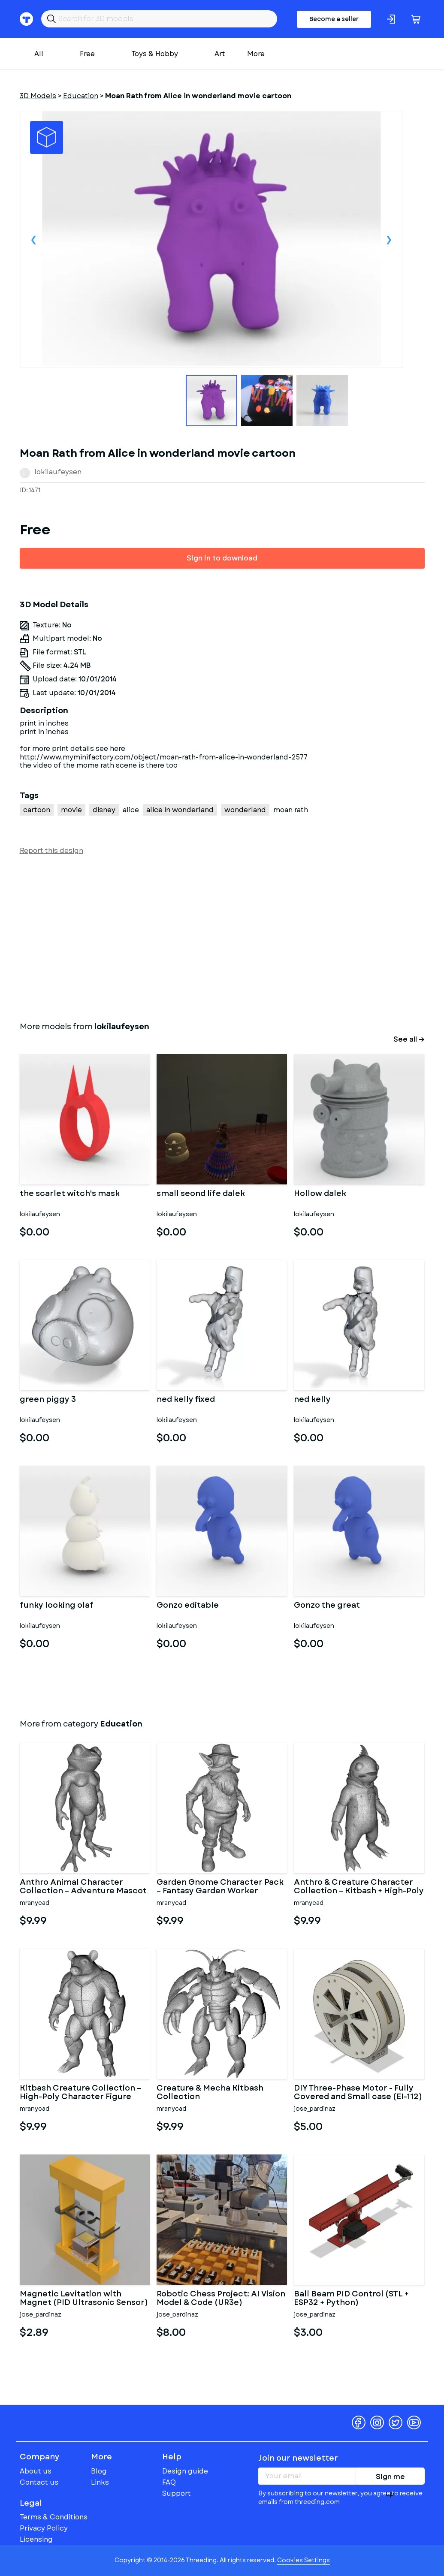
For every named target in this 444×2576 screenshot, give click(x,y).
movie (71, 810)
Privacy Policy (44, 2528)
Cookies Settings (303, 2560)
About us (35, 2471)
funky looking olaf (57, 1606)
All (38, 54)
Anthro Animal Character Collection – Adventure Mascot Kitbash (83, 1886)
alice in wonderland (180, 810)
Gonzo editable (188, 1606)
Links (100, 2482)
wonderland (245, 810)
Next (389, 239)
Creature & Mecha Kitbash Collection (210, 2092)
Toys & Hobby (154, 54)
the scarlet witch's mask (70, 1194)
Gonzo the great (327, 1606)
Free (87, 54)
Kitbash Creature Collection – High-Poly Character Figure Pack (80, 2092)
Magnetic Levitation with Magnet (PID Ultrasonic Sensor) (84, 2298)
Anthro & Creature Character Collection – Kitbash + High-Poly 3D (359, 1886)
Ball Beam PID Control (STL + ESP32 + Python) (351, 2298)
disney (104, 810)
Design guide (185, 2471)
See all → (409, 1039)
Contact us (39, 2482)
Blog (99, 2471)
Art (219, 54)
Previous (34, 239)
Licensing (36, 2539)
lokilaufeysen (58, 472)
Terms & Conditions (54, 2517)
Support (176, 2493)
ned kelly (312, 1400)
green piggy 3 (48, 1400)
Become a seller (334, 19)
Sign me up (390, 2478)
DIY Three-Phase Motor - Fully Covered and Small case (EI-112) (358, 2092)
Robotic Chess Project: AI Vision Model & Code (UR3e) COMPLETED (221, 2298)
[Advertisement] (222, 937)
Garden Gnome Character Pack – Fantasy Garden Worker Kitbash (220, 1886)
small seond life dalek (201, 1194)
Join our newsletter (298, 2458)
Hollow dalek (320, 1194)
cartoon (36, 810)
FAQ (169, 2482)
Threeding (53, 2422)
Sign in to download (222, 558)
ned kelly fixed (186, 1400)
